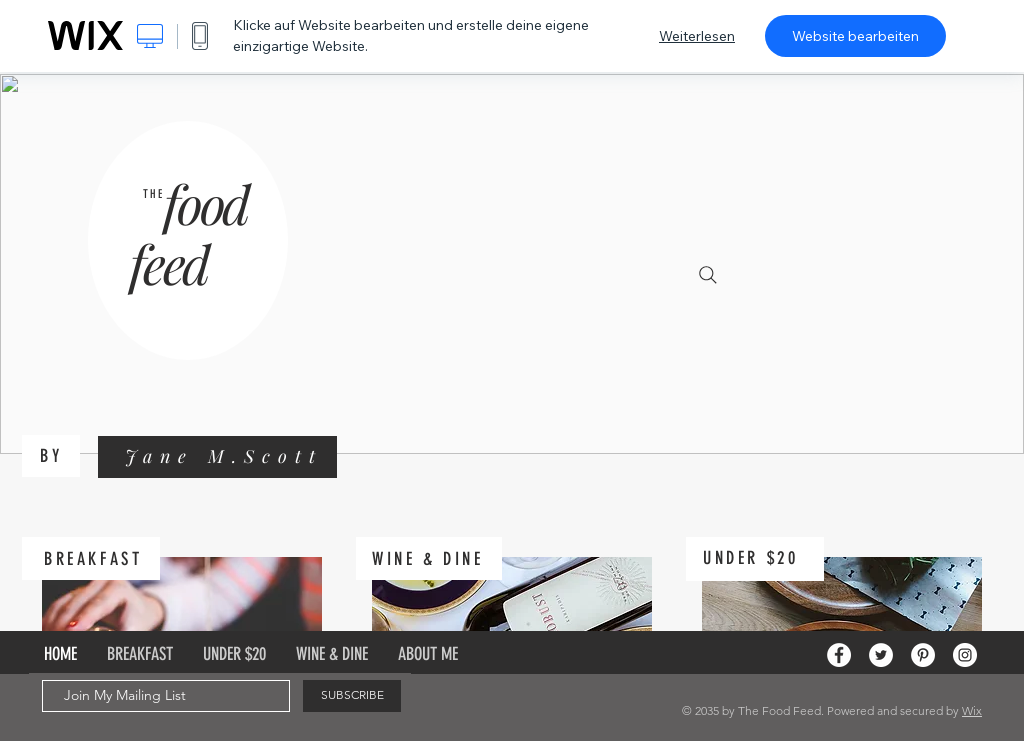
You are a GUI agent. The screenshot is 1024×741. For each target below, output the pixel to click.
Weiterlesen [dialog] (697, 36)
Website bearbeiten (855, 36)
